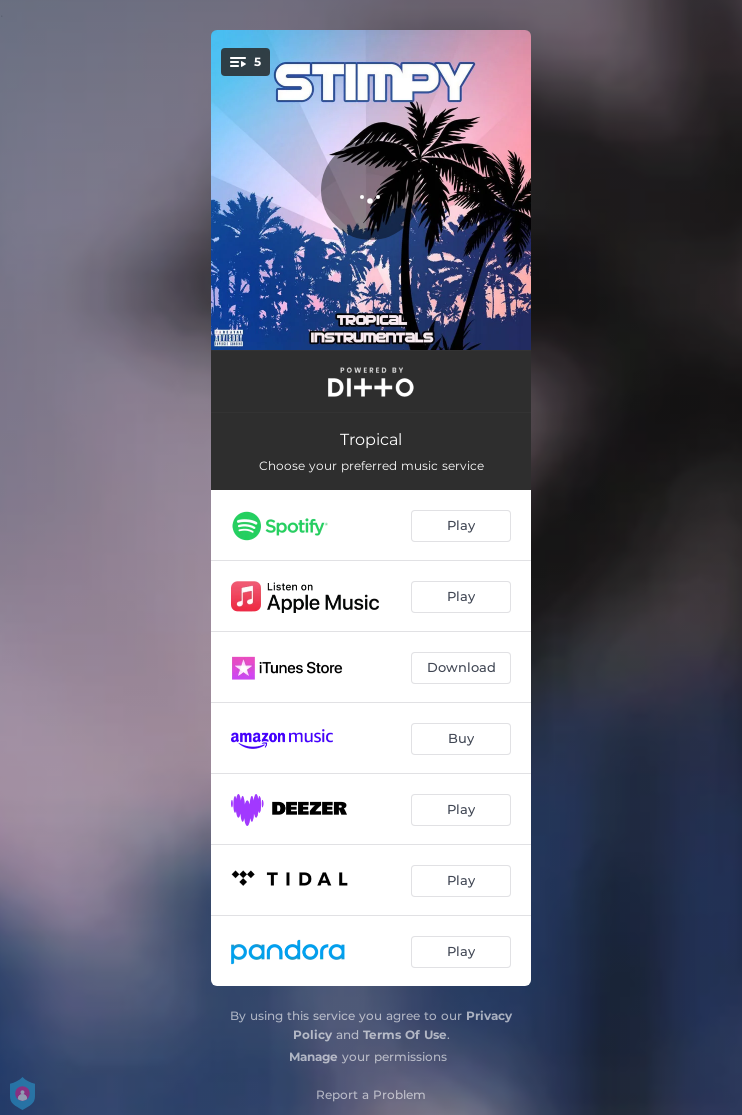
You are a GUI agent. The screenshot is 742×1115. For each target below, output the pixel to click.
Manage (313, 1056)
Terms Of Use (405, 1034)
